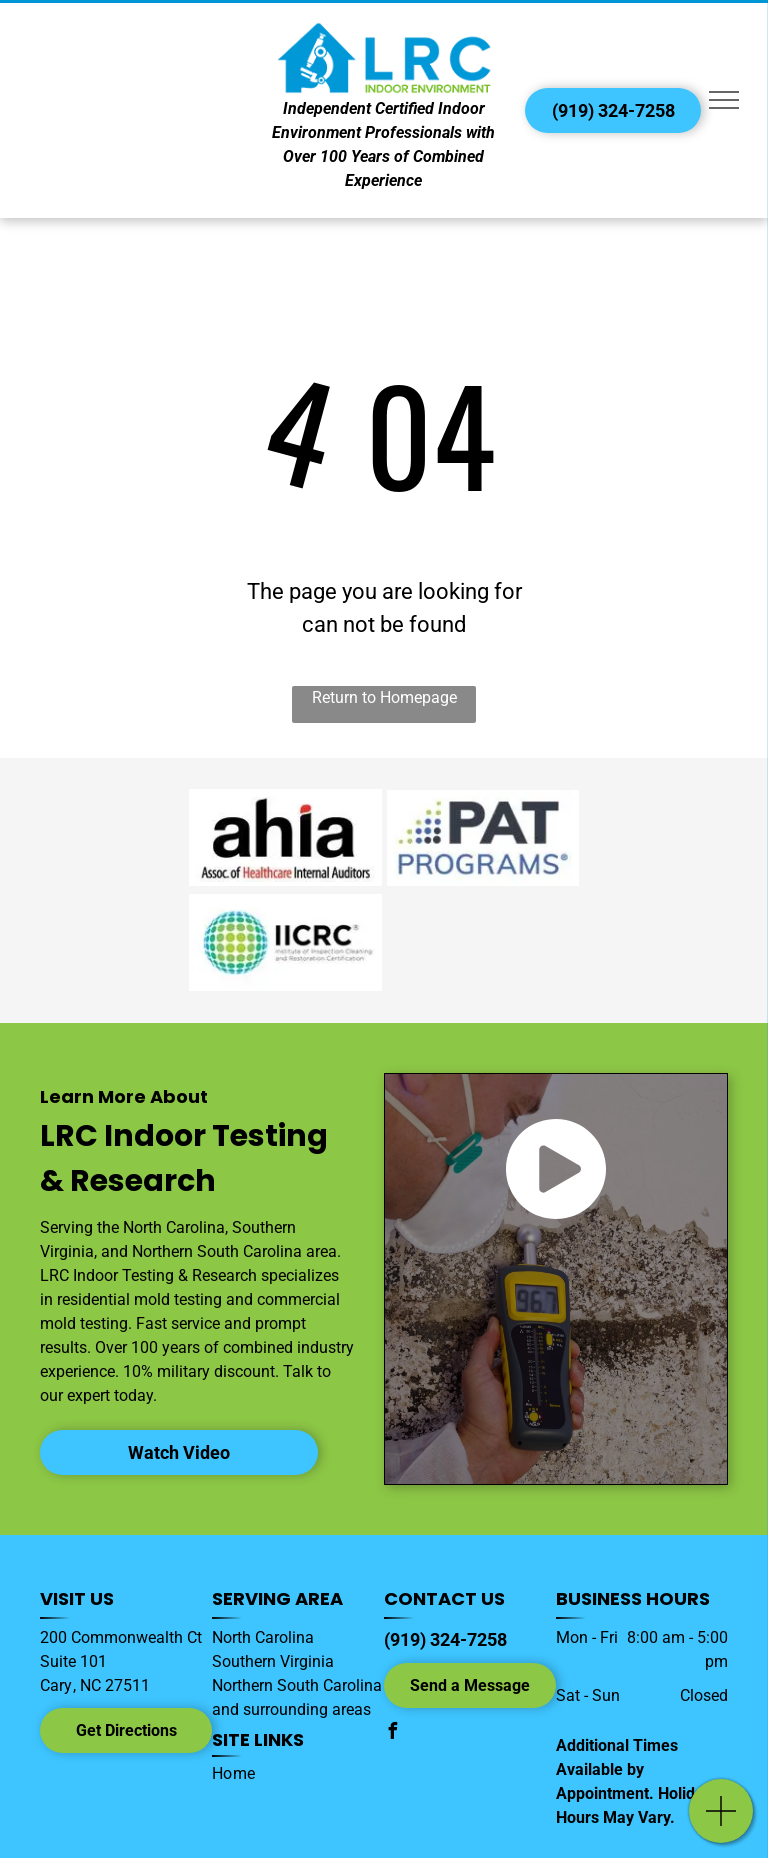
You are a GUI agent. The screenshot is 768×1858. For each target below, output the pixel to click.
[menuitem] (298, 1774)
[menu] (724, 100)
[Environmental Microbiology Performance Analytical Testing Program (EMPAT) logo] (483, 838)
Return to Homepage (384, 697)
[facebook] (392, 1733)
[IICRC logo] (285, 943)
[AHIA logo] (285, 838)
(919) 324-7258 (445, 1639)
